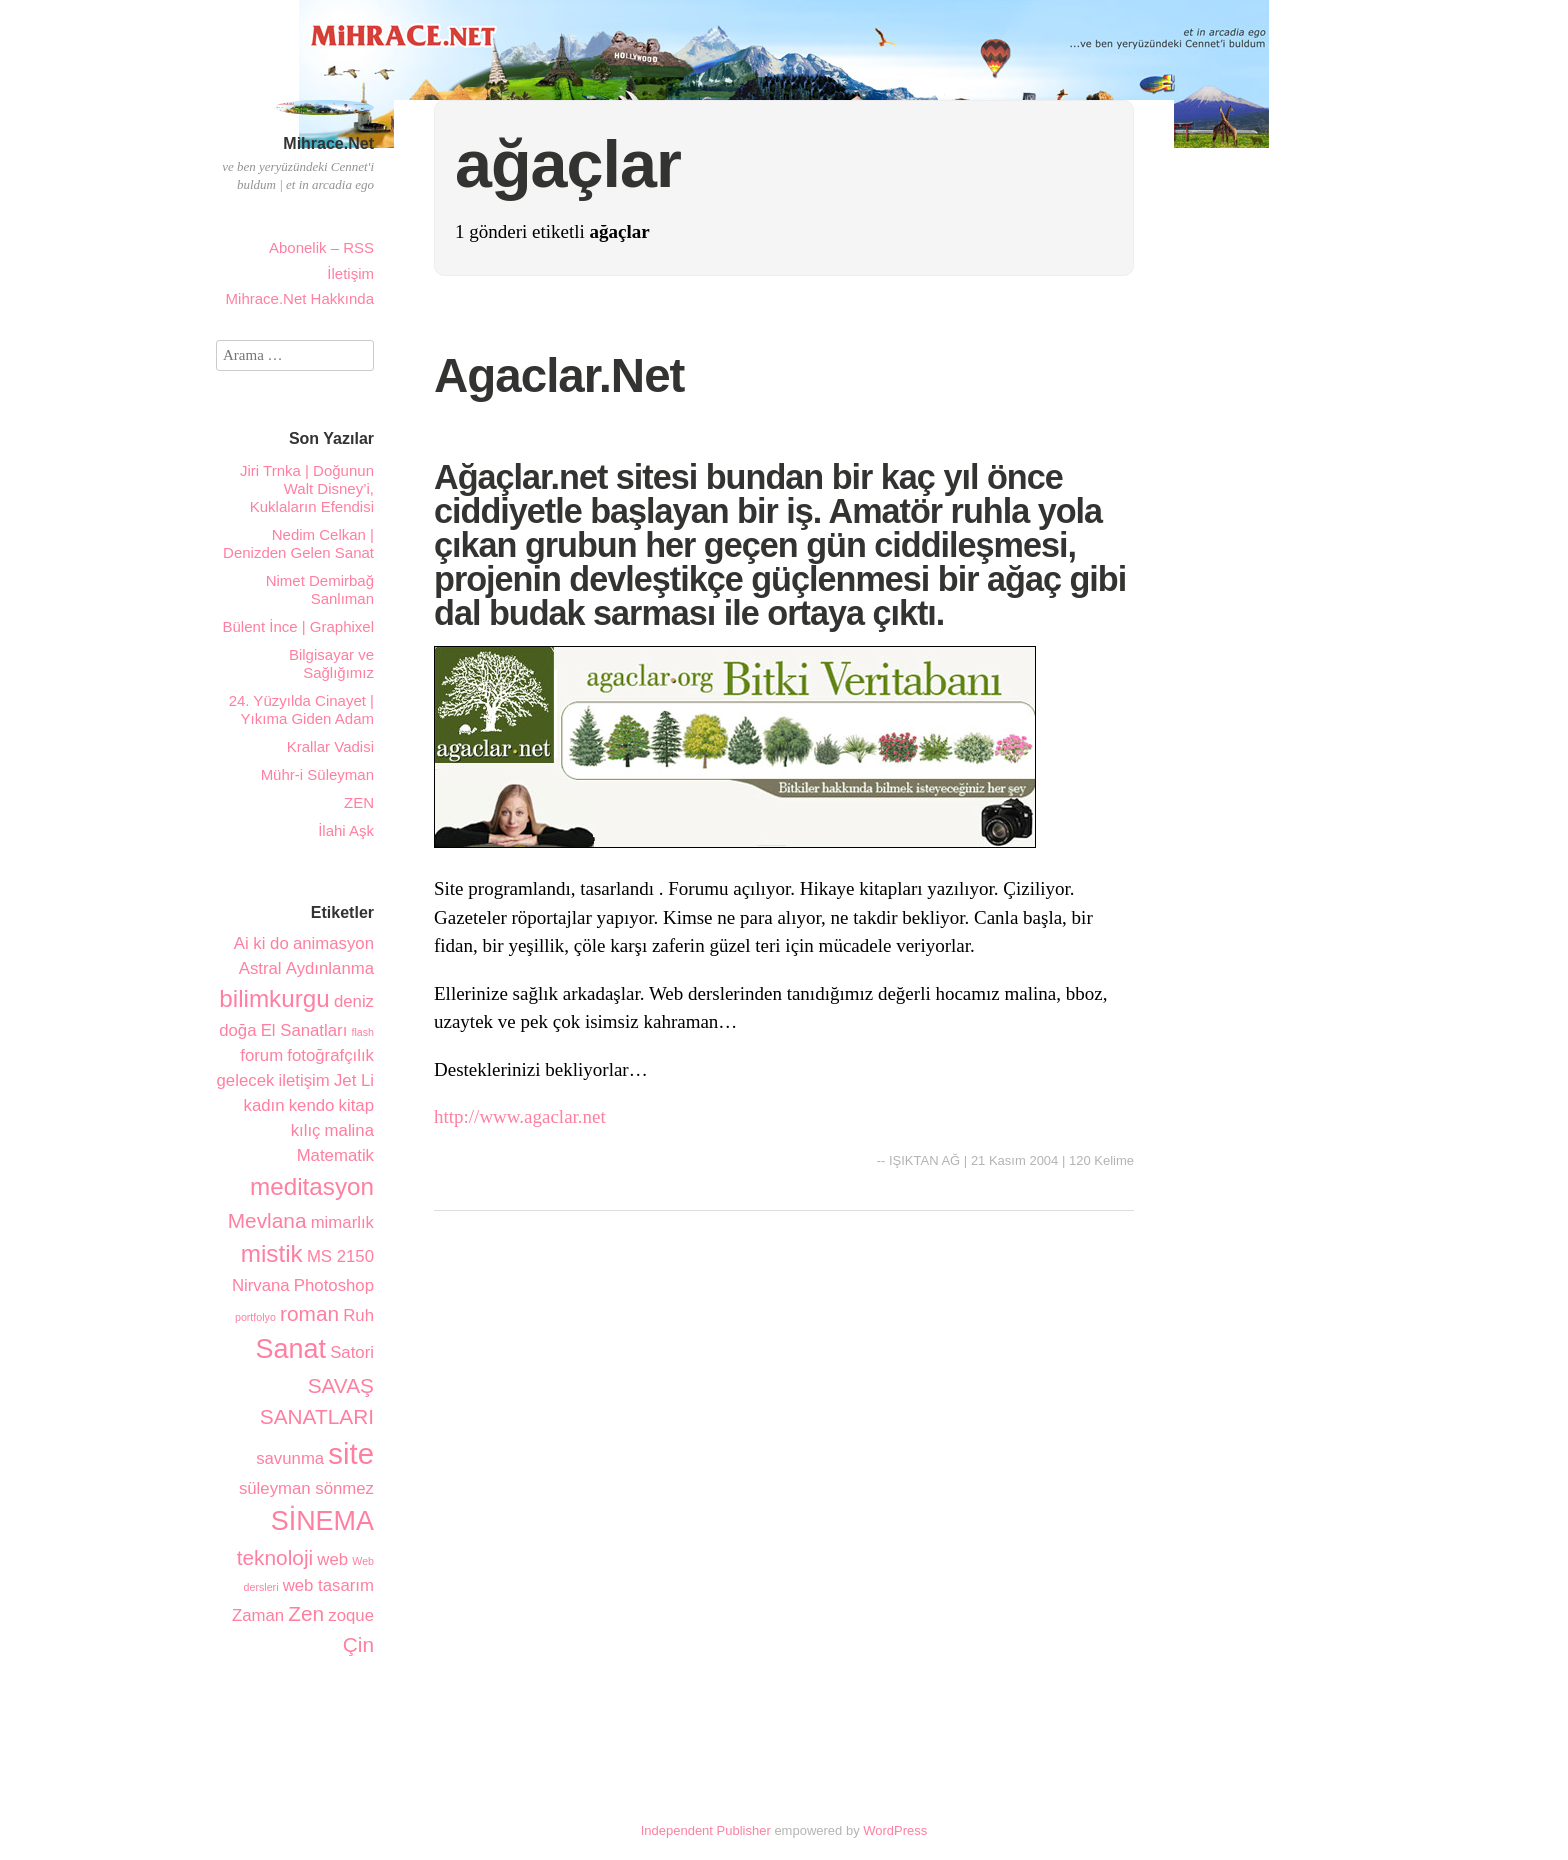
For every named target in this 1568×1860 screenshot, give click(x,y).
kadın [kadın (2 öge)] (264, 1105)
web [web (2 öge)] (332, 1559)
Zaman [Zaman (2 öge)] (258, 1615)
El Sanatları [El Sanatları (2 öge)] (304, 1030)
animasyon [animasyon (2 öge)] (333, 943)
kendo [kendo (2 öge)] (312, 1105)
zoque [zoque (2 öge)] (351, 1615)
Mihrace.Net (328, 143)
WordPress (895, 1830)
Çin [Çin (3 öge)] (358, 1644)
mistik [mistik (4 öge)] (272, 1253)
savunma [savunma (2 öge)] (290, 1458)
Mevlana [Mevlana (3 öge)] (267, 1220)
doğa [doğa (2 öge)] (237, 1030)
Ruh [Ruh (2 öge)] (358, 1315)
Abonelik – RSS (321, 247)
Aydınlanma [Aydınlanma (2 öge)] (330, 968)
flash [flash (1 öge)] (362, 1032)
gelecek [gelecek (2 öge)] (246, 1080)
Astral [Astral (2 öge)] (260, 968)
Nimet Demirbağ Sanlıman (320, 589)
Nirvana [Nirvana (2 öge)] (261, 1285)
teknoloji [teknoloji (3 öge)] (275, 1557)
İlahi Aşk (346, 830)
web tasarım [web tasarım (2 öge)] (328, 1585)
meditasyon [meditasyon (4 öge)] (312, 1186)
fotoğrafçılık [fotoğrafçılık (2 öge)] (330, 1055)
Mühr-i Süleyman (317, 774)
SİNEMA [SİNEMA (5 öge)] (322, 1521)
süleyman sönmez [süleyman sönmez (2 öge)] (306, 1488)
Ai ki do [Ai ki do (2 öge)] (261, 943)
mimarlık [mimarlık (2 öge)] (342, 1222)
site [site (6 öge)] (351, 1453)
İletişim (350, 273)
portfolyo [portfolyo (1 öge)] (255, 1317)
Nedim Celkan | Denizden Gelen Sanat (298, 543)
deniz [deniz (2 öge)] (354, 1001)
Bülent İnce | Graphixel (298, 626)
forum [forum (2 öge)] (261, 1055)
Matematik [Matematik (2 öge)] (335, 1155)
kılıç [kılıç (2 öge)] (306, 1130)
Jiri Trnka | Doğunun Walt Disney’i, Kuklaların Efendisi (307, 488)
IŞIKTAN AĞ (924, 1160)
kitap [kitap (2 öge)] (356, 1105)
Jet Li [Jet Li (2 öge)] (354, 1080)
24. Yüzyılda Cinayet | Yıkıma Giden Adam (301, 709)
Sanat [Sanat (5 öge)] (291, 1349)
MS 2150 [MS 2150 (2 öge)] (340, 1256)
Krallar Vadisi (330, 746)
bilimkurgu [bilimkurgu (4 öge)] (274, 998)
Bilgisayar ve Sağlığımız (331, 663)
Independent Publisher (706, 1830)
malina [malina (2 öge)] (349, 1130)
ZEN (359, 802)
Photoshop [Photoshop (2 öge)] (334, 1285)
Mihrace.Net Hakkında (300, 298)
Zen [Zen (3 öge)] (306, 1613)
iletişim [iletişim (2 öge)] (304, 1080)
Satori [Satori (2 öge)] (352, 1352)
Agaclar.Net (559, 375)
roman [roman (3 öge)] (309, 1313)
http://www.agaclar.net (520, 1116)
